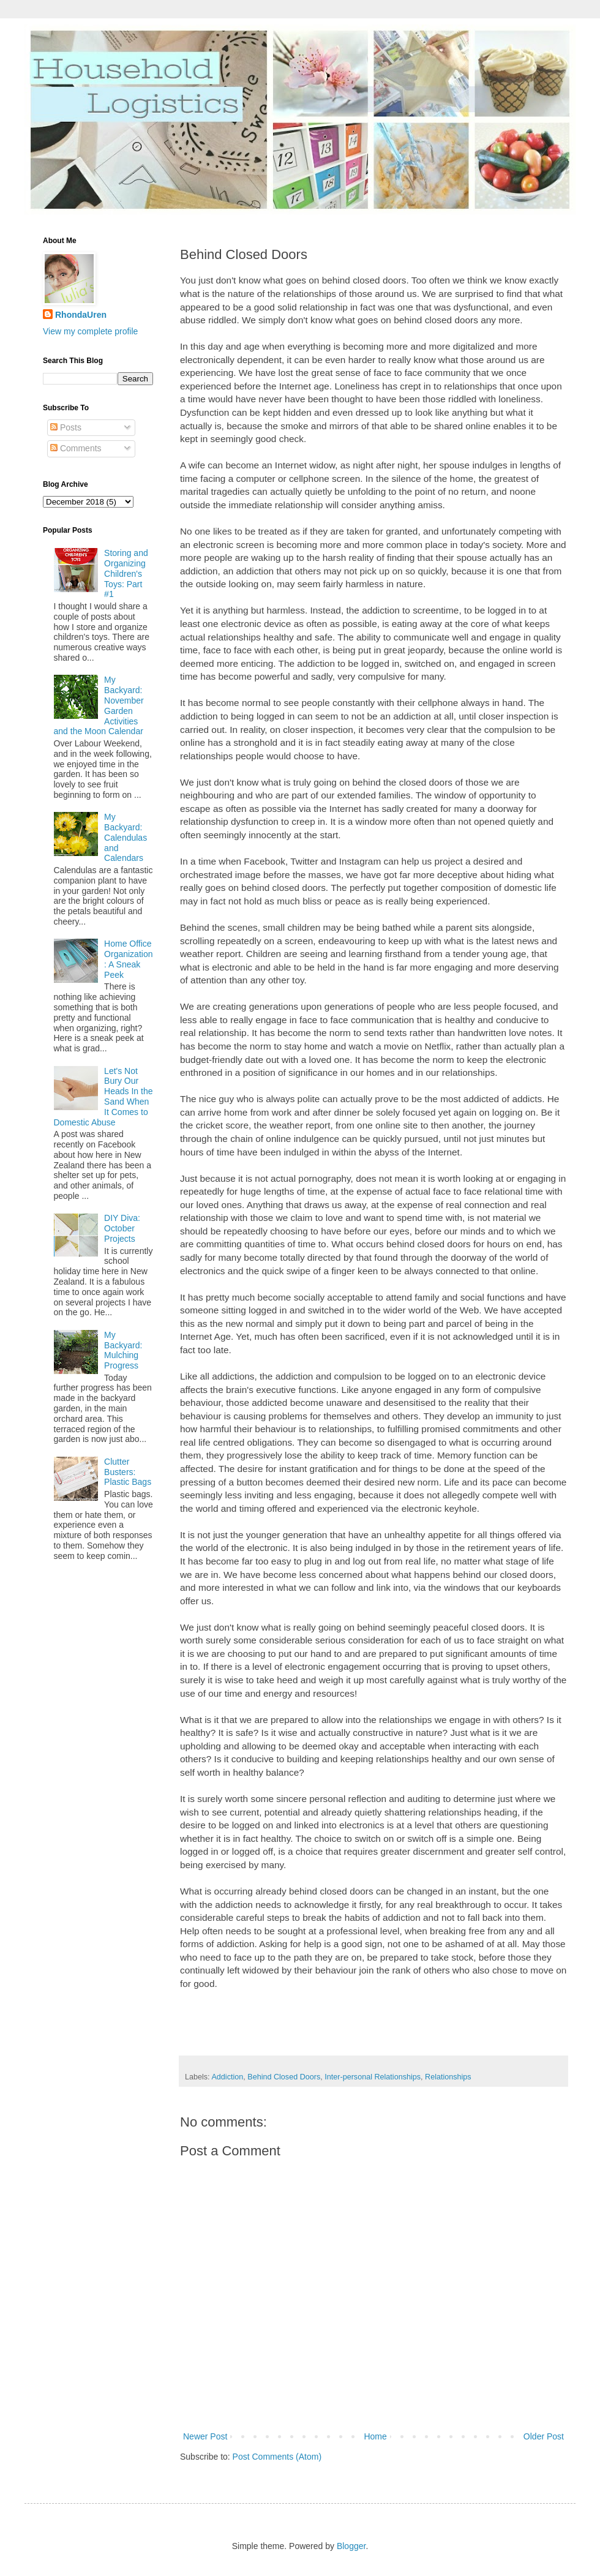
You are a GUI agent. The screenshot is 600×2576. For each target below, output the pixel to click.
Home (375, 2436)
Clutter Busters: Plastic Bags (127, 1472)
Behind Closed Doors (283, 2077)
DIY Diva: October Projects (122, 1228)
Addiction (227, 2077)
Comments (76, 448)
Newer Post (205, 2436)
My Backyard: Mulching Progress (123, 1350)
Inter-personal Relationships (372, 2077)
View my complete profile (90, 331)
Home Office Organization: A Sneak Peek (128, 959)
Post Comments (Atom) (277, 2456)
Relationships (448, 2077)
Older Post (543, 2436)
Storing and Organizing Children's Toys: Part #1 (126, 573)
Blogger (351, 2546)
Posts (65, 427)
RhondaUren (81, 315)
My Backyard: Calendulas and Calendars (125, 837)
